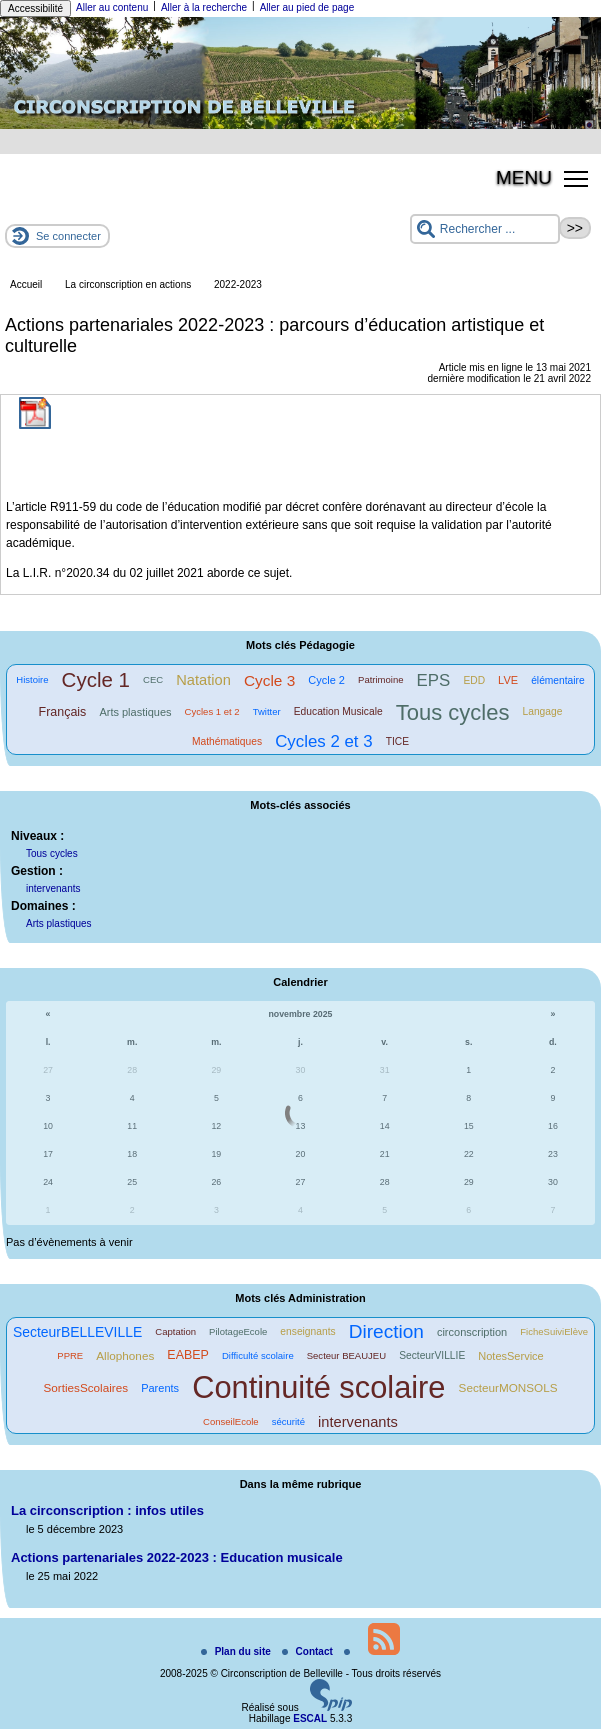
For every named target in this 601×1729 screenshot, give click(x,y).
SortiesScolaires (85, 1387)
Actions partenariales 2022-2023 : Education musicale (177, 1557)
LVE (508, 680)
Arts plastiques (135, 712)
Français (63, 712)
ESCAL (310, 1718)
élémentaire (558, 680)
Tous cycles (453, 712)
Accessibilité (35, 8)
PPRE (70, 1355)
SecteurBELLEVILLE (77, 1332)
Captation (175, 1331)
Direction (386, 1331)
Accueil (26, 284)
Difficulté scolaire (258, 1355)
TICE (397, 741)
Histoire (32, 679)
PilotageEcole (238, 1331)
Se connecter (68, 236)
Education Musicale (338, 711)
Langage (543, 711)
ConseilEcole (231, 1421)
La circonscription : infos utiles (107, 1510)
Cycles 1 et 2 (212, 711)
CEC (153, 679)
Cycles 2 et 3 (323, 741)
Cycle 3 (269, 680)
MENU (524, 177)
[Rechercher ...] (485, 229)
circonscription (472, 1332)
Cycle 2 (326, 680)
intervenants (53, 888)
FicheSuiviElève (554, 1331)
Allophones (125, 1355)
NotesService (510, 1356)
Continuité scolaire (318, 1387)
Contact (309, 1651)
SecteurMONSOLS (508, 1387)
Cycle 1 (96, 679)
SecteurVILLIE (432, 1355)
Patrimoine (380, 679)
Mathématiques (227, 741)
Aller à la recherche (204, 7)
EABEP (188, 1355)
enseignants (307, 1331)
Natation (203, 680)
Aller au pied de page (307, 7)
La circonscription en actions (128, 284)
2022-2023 (238, 284)
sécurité (288, 1421)
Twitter (267, 711)
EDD (474, 680)
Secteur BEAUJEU (346, 1355)
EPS (434, 680)
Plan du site (237, 1651)
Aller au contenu (112, 7)
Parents (160, 1388)
